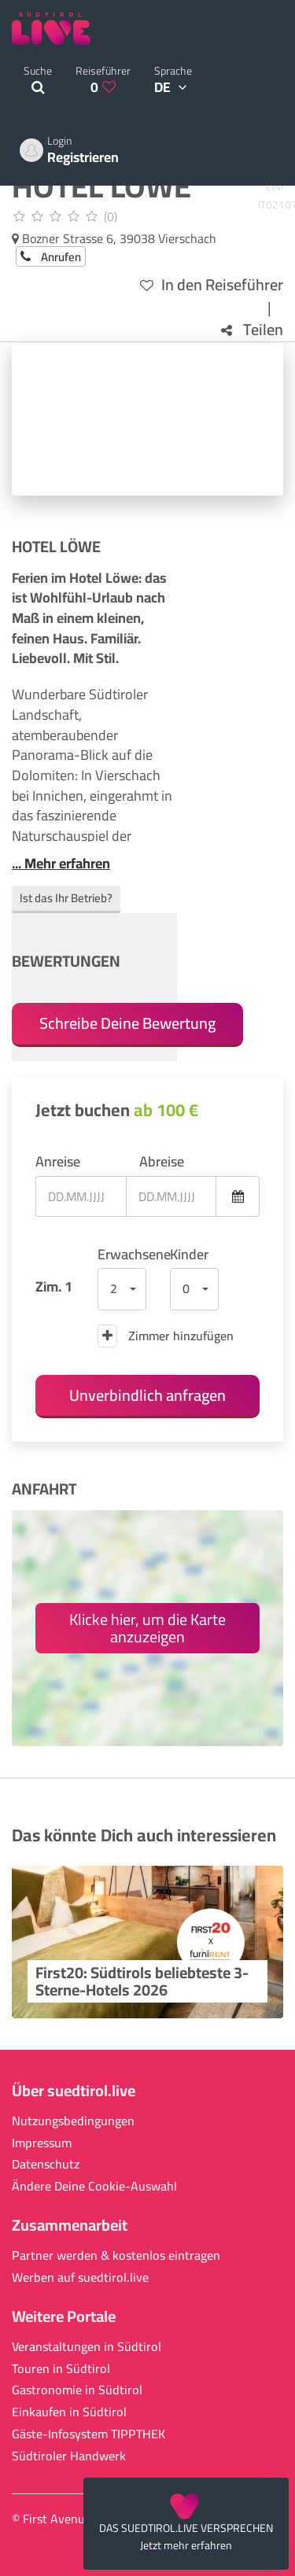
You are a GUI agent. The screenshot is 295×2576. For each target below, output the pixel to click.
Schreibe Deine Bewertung (127, 1022)
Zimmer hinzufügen (166, 1335)
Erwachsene (122, 1254)
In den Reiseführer (211, 285)
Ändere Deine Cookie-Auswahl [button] (94, 2186)
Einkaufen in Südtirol (69, 2412)
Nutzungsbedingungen (73, 2121)
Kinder (189, 1254)
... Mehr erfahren (61, 863)
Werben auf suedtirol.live (80, 2277)
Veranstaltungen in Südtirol (86, 2347)
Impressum (42, 2143)
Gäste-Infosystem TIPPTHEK (88, 2434)
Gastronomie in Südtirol (77, 2390)
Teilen (252, 330)
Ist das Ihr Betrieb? (66, 897)
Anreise (57, 1162)
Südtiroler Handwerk (69, 2456)
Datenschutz (45, 2164)
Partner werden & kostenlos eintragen (116, 2255)
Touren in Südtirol (61, 2369)
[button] (122, 1289)
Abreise (161, 1162)
